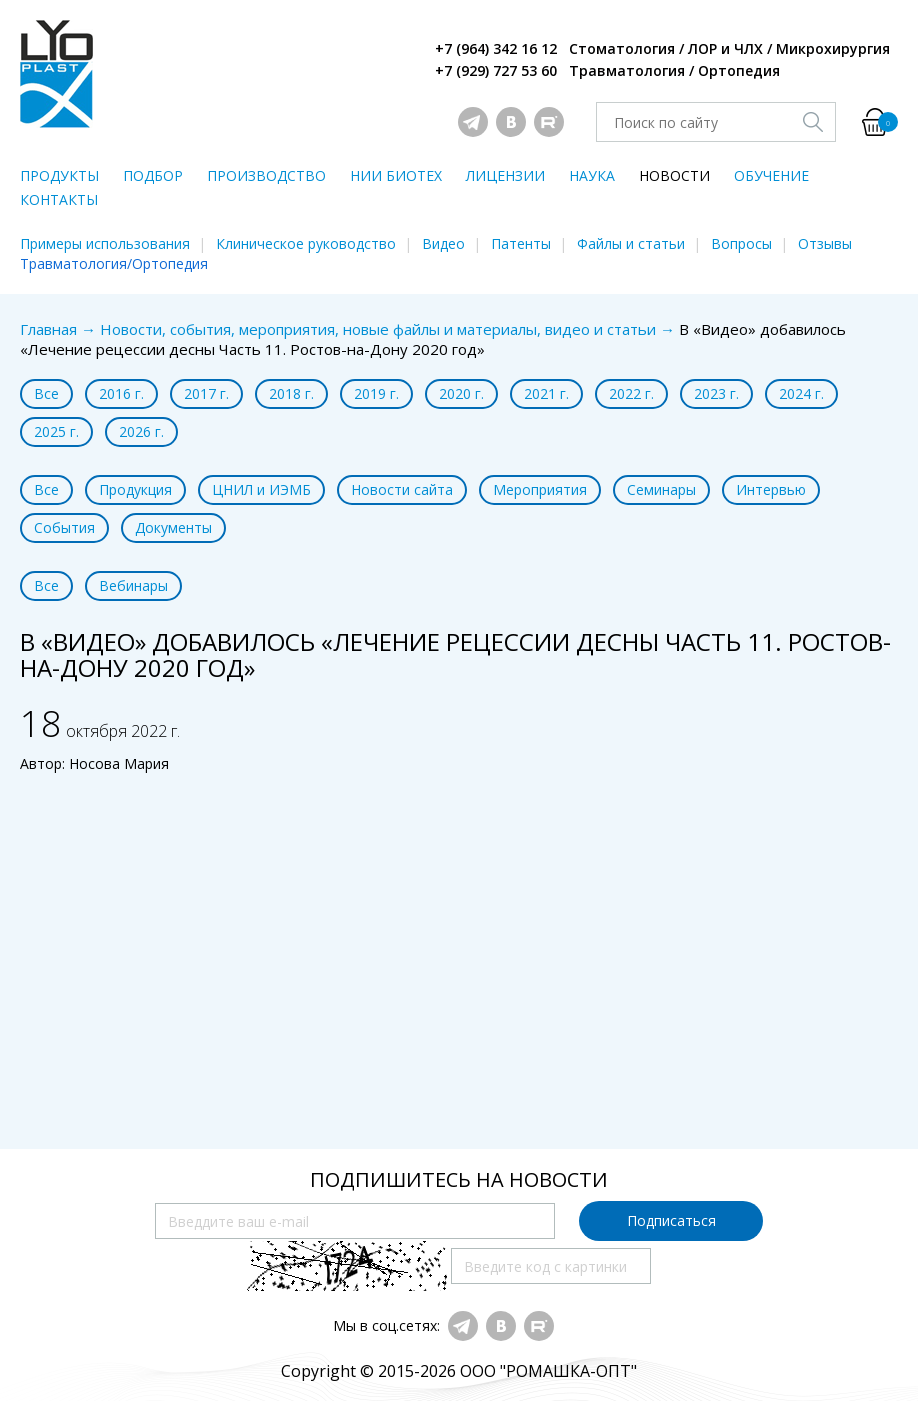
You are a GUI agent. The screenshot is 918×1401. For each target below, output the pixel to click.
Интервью (771, 489)
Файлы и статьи (631, 243)
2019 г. (376, 393)
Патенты (521, 243)
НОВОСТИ (674, 175)
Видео (443, 243)
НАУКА (592, 175)
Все (46, 393)
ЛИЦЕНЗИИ (505, 175)
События (64, 527)
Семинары (661, 489)
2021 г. (546, 393)
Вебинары (133, 585)
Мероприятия (540, 489)
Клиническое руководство (306, 243)
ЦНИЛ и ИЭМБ (261, 489)
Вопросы (741, 243)
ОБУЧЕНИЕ (771, 175)
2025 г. (56, 431)
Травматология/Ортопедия (114, 263)
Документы (173, 527)
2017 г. (206, 393)
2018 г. (291, 393)
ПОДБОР (153, 175)
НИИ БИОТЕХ (396, 175)
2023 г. (716, 393)
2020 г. (461, 393)
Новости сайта (402, 489)
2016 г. (121, 393)
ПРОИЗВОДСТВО (266, 175)
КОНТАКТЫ (59, 199)
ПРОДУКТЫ (59, 175)
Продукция (135, 489)
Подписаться (671, 1220)
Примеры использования (105, 243)
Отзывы (825, 243)
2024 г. (801, 393)
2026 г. (141, 431)
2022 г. (631, 393)
